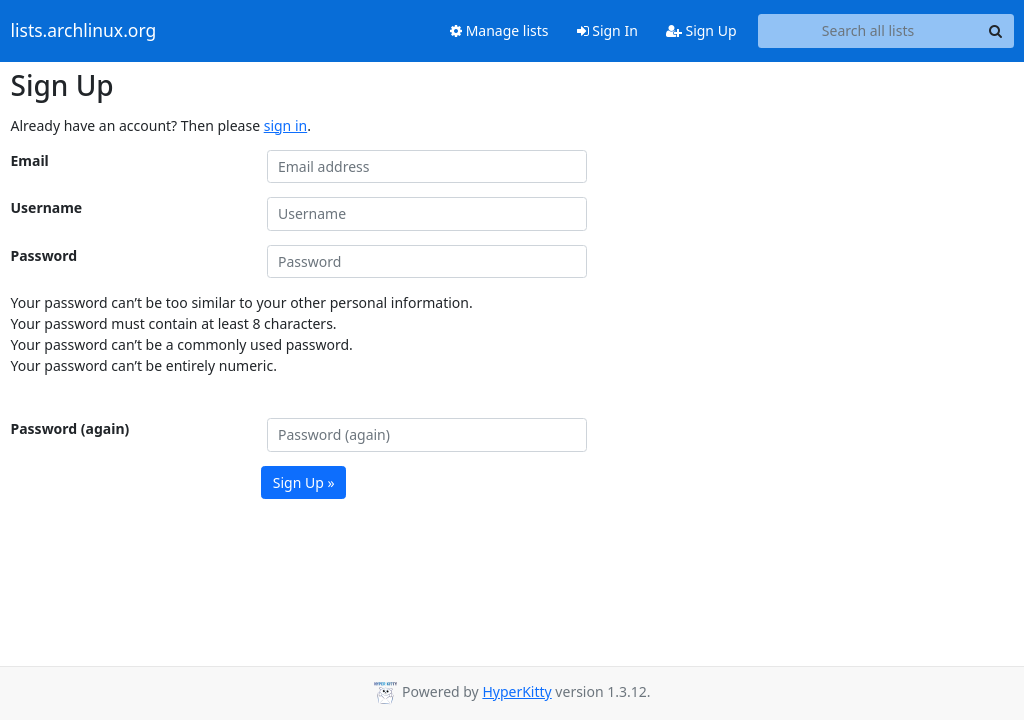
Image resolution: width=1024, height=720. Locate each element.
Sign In (607, 30)
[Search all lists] (868, 31)
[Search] (996, 31)
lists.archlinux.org (84, 31)
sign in (285, 125)
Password (44, 255)
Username (47, 207)
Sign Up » (304, 482)
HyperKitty (516, 691)
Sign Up (701, 30)
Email (30, 160)
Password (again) (70, 428)
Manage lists (499, 30)
